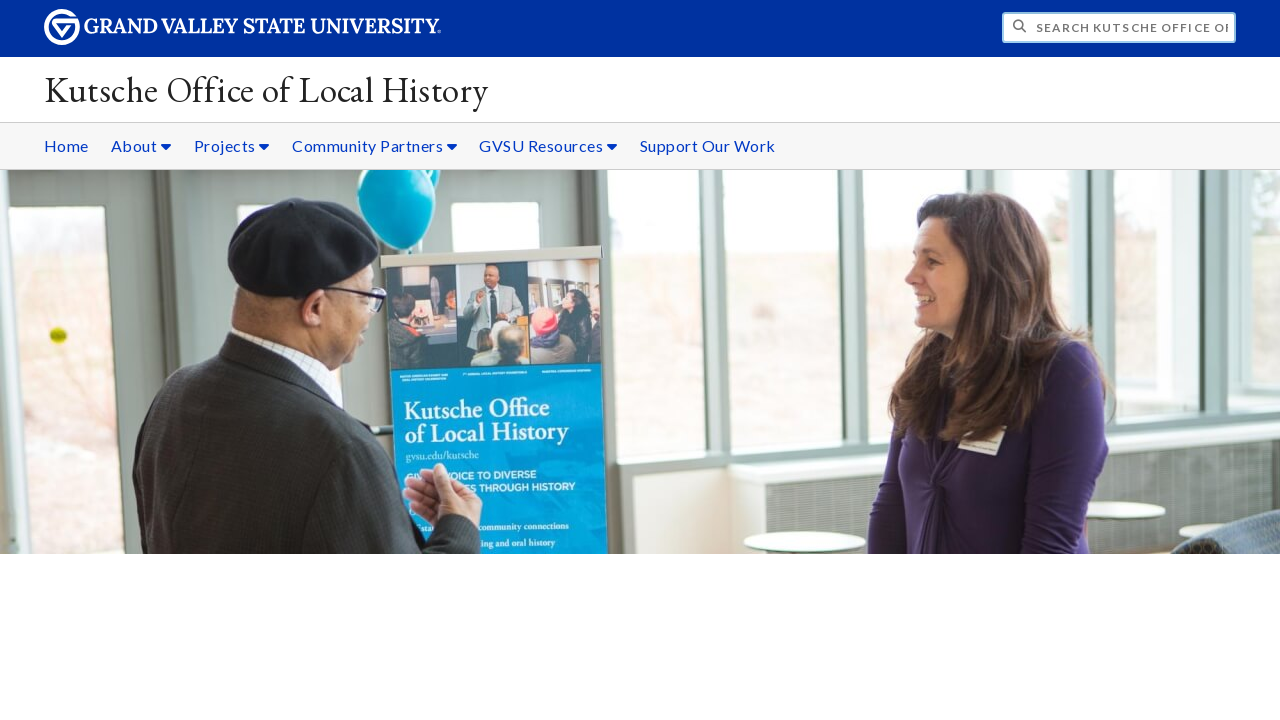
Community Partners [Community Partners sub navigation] (374, 145)
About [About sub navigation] (141, 145)
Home (66, 145)
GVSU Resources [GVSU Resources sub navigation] (548, 145)
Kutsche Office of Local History (266, 89)
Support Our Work (708, 145)
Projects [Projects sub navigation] (232, 145)
